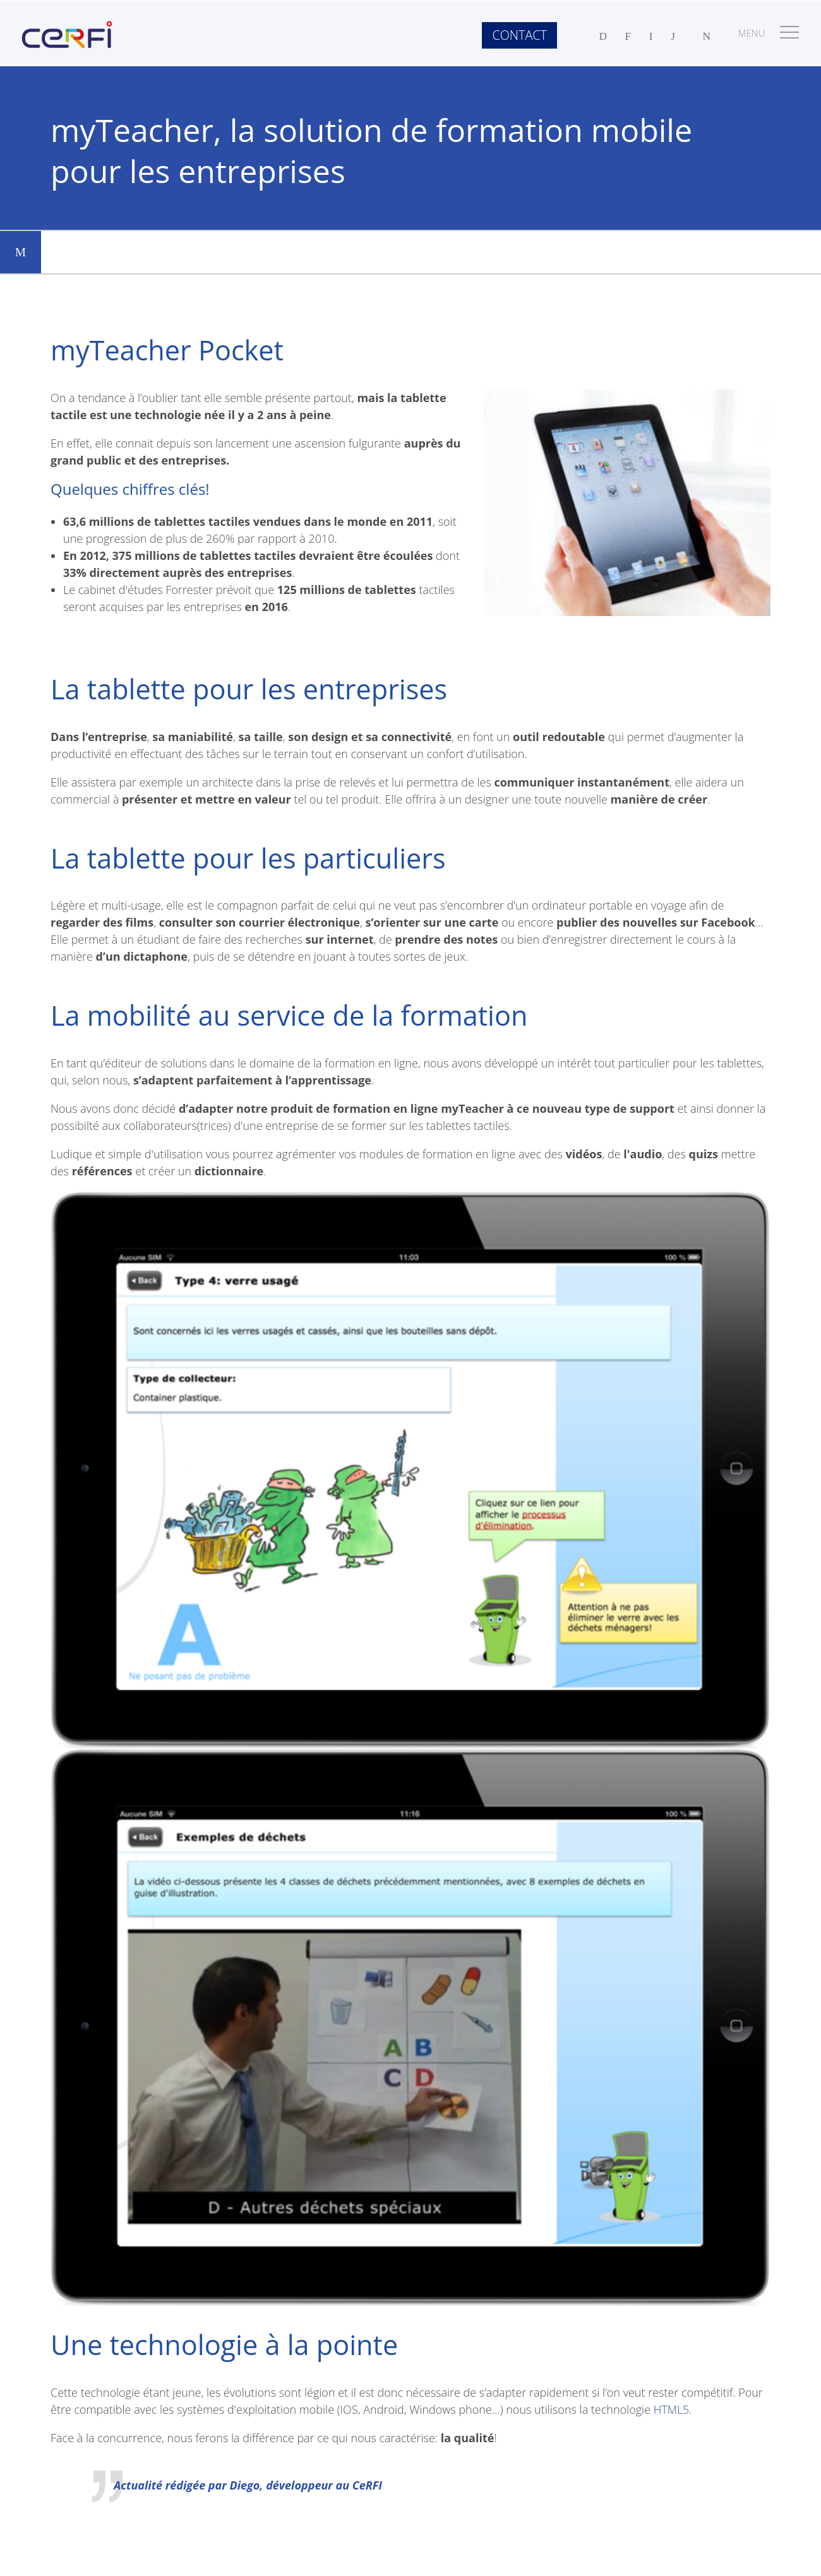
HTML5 (672, 2409)
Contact (518, 35)
